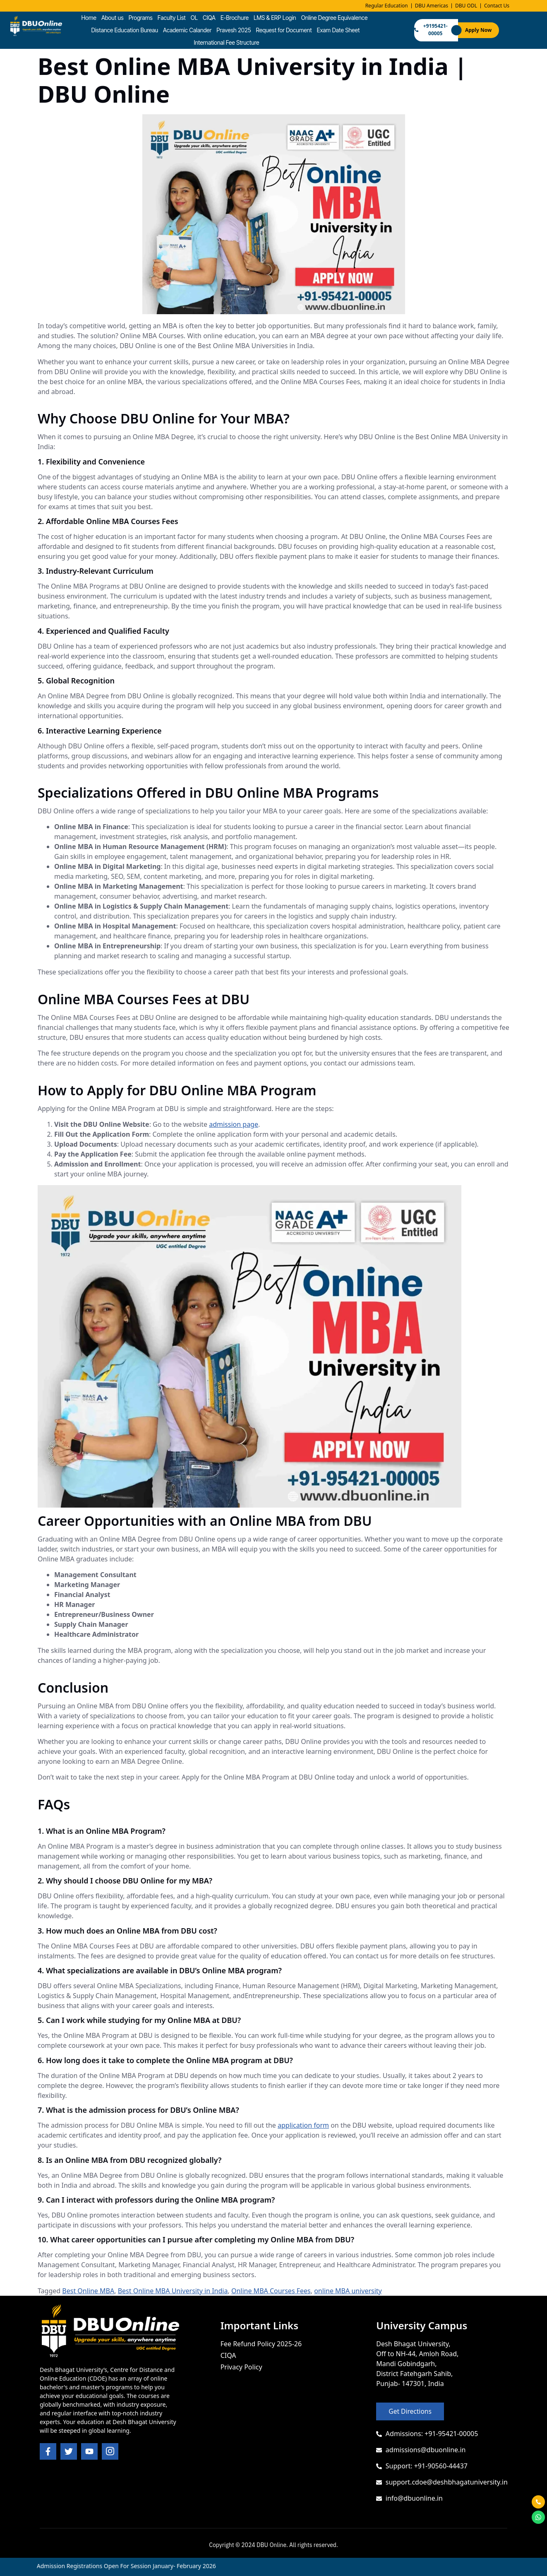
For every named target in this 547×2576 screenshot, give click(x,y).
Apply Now (478, 30)
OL (194, 17)
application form (303, 2125)
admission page (233, 1124)
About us (112, 17)
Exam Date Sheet (338, 30)
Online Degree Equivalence (334, 17)
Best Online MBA (88, 2290)
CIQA (209, 17)
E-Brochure (235, 17)
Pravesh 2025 (233, 30)
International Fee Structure (226, 42)
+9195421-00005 (431, 29)
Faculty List (172, 17)
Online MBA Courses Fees (271, 2290)
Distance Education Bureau (124, 30)
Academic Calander (187, 30)
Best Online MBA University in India (173, 2290)
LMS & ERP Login (275, 17)
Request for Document (284, 30)
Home (89, 17)
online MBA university (348, 2290)
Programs (141, 17)
